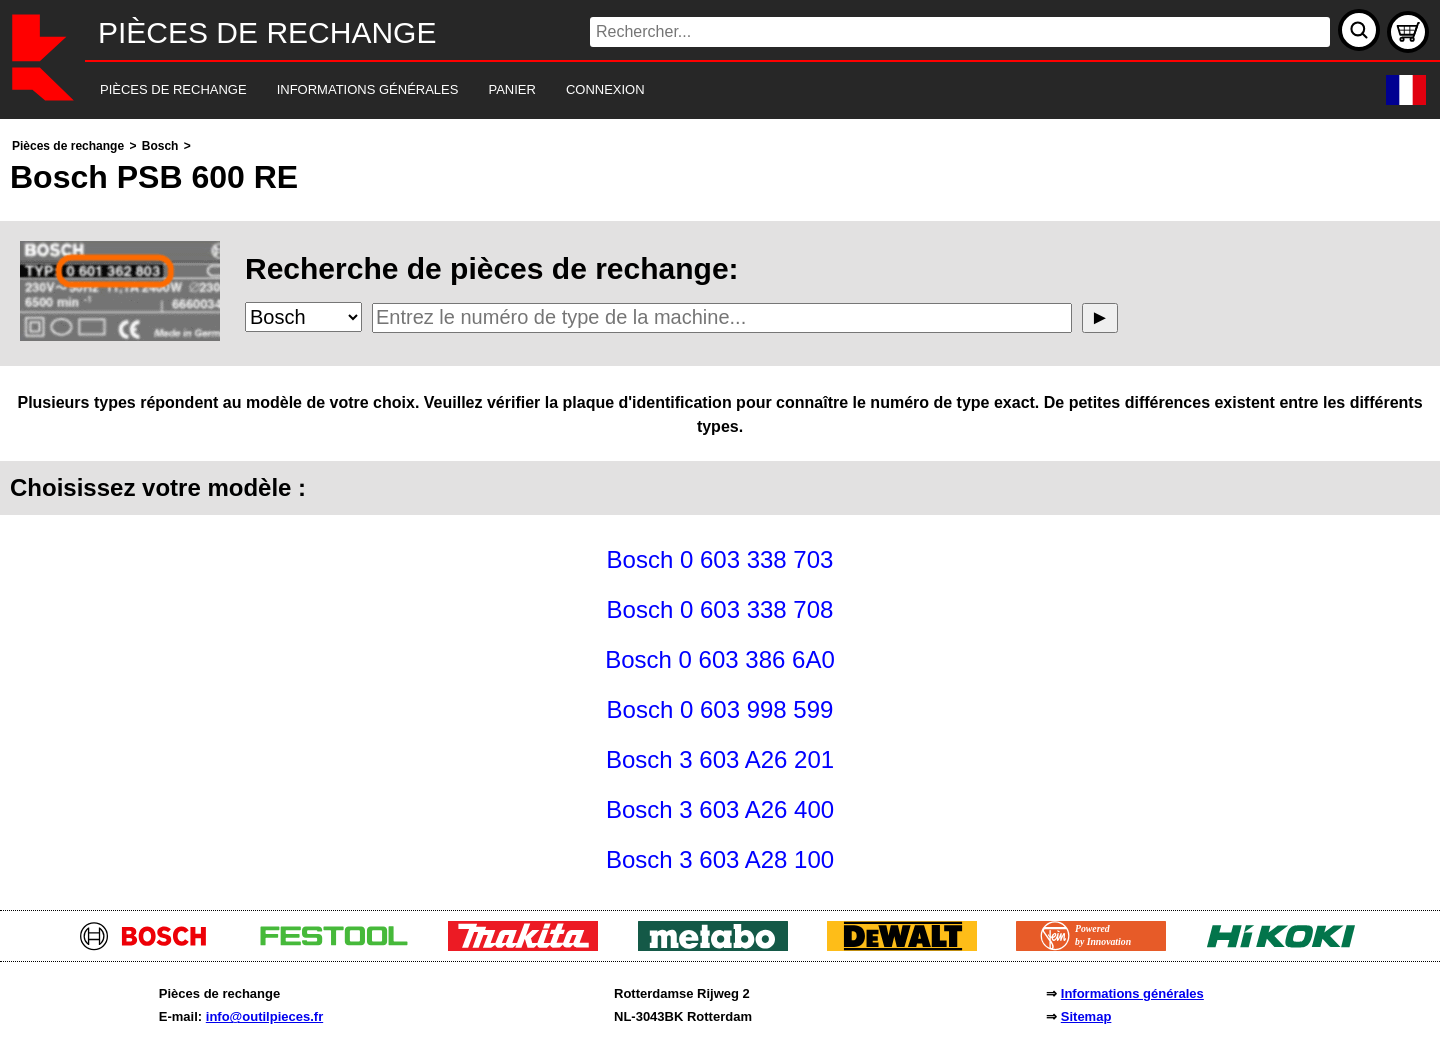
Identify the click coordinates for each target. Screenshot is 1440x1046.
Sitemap (1086, 1016)
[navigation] (692, 90)
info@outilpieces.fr (264, 1016)
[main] (720, 509)
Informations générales (1132, 993)
